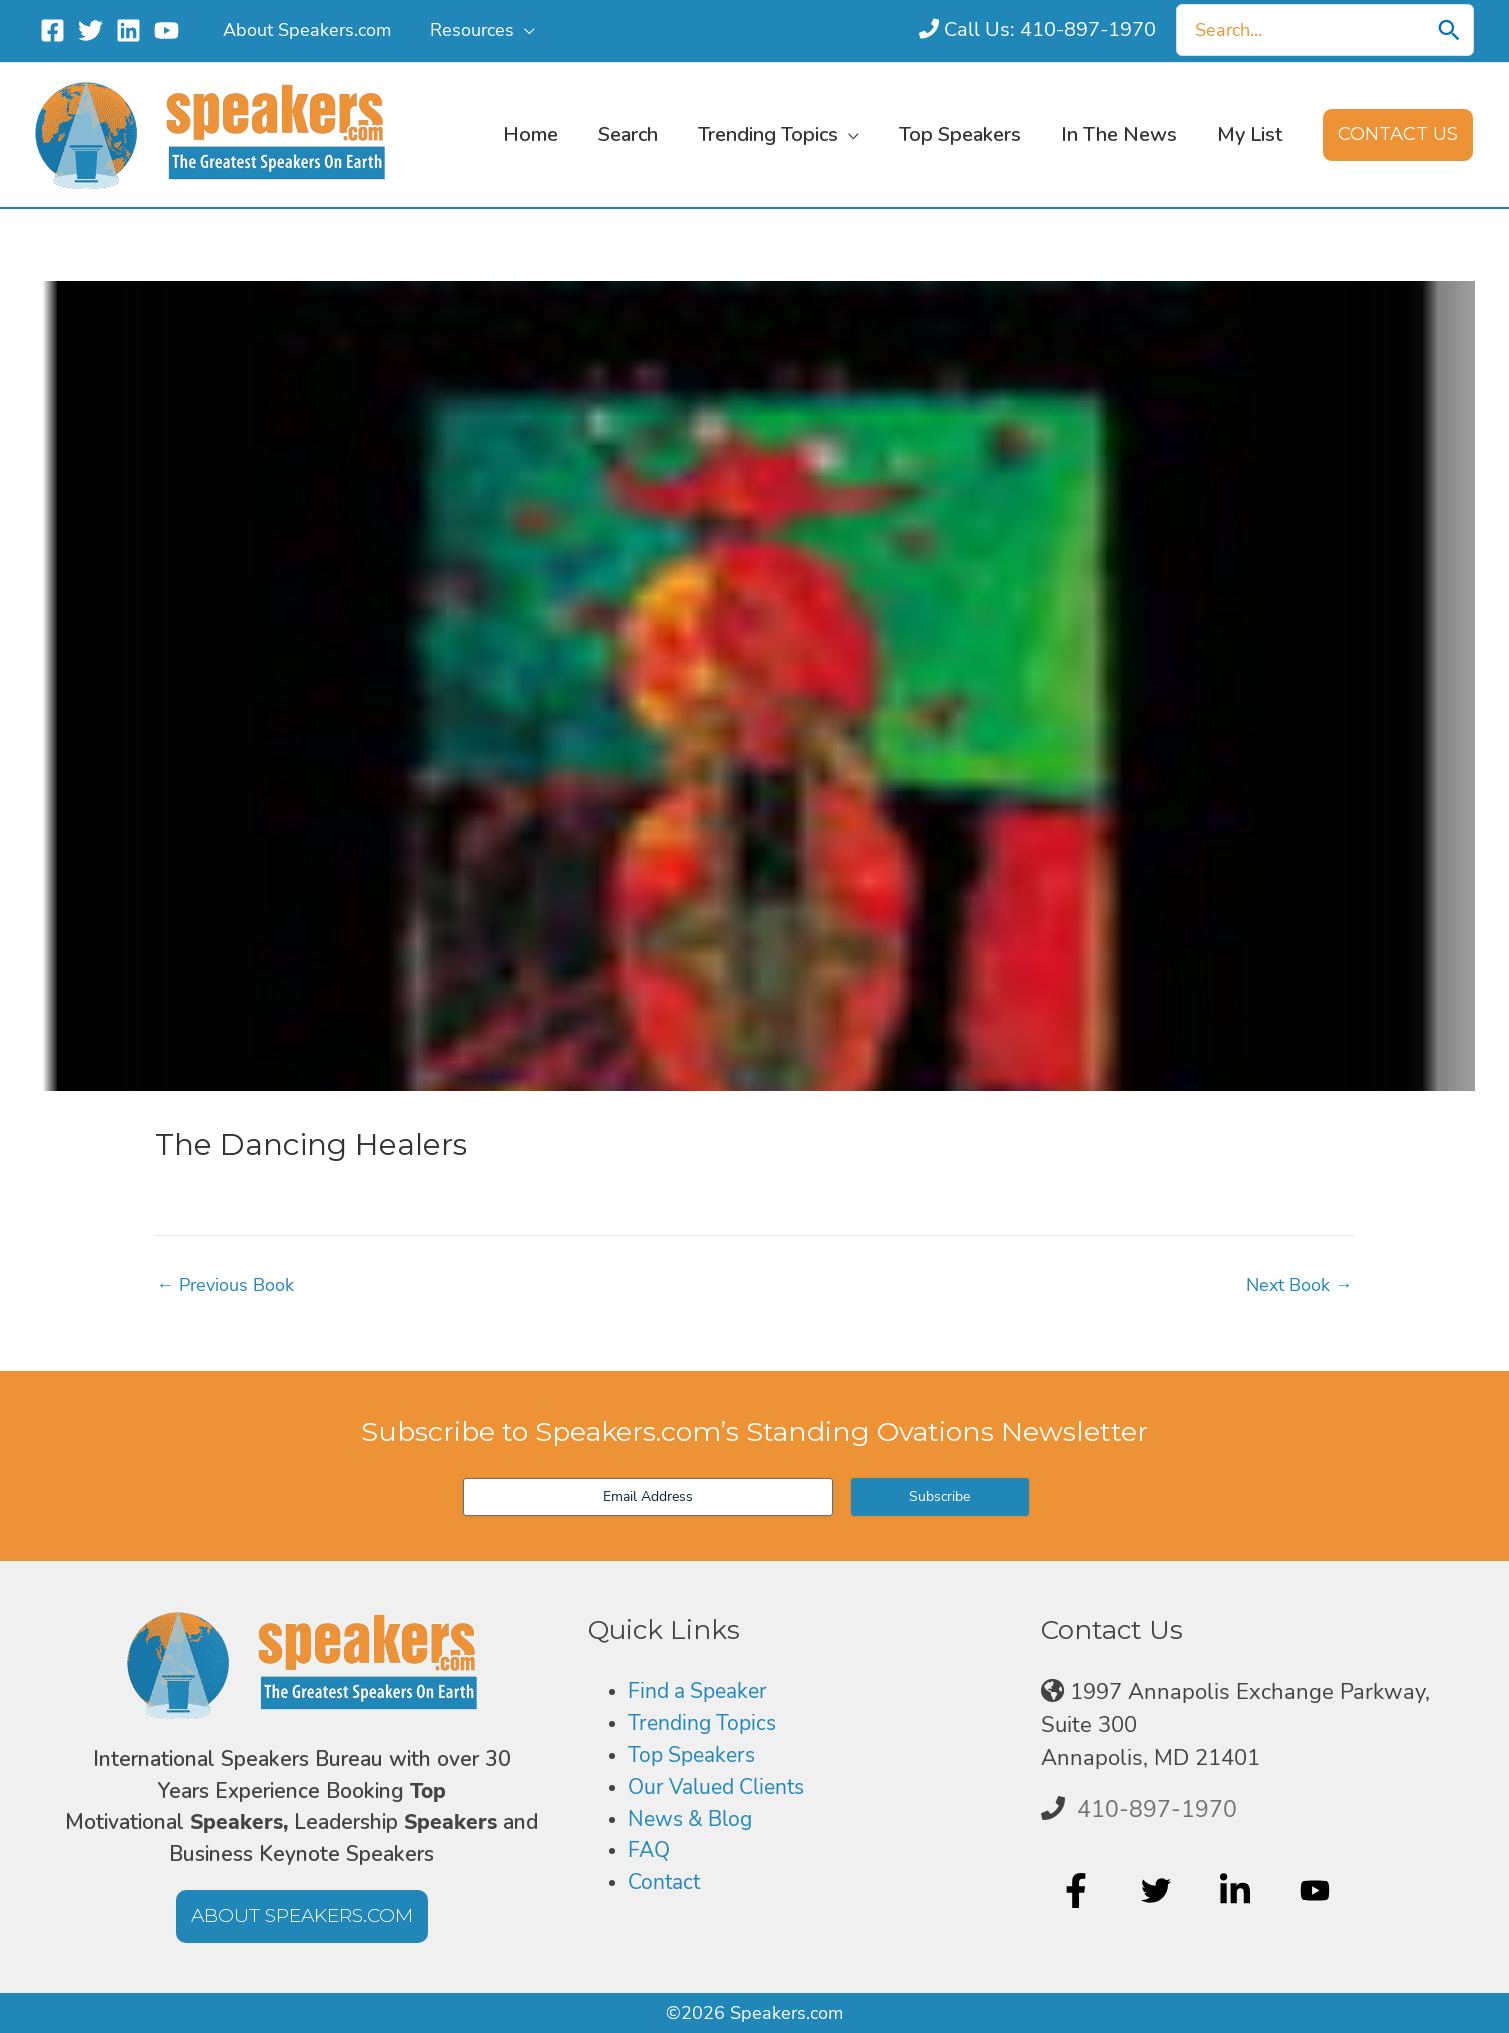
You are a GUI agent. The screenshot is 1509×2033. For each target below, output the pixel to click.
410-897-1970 (1157, 1809)
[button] (1398, 135)
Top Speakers (695, 1757)
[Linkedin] (128, 30)
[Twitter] (90, 30)
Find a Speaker (702, 1692)
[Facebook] (52, 30)
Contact (666, 1887)
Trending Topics (706, 1725)
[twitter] (1158, 1891)
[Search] (1449, 30)
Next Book (1299, 1285)
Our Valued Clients (723, 1789)
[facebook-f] (1078, 1891)
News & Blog (694, 1822)
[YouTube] (166, 30)
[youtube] (1317, 1891)
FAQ (650, 1854)
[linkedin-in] (1237, 1891)
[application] (520, 30)
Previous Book (226, 1285)
